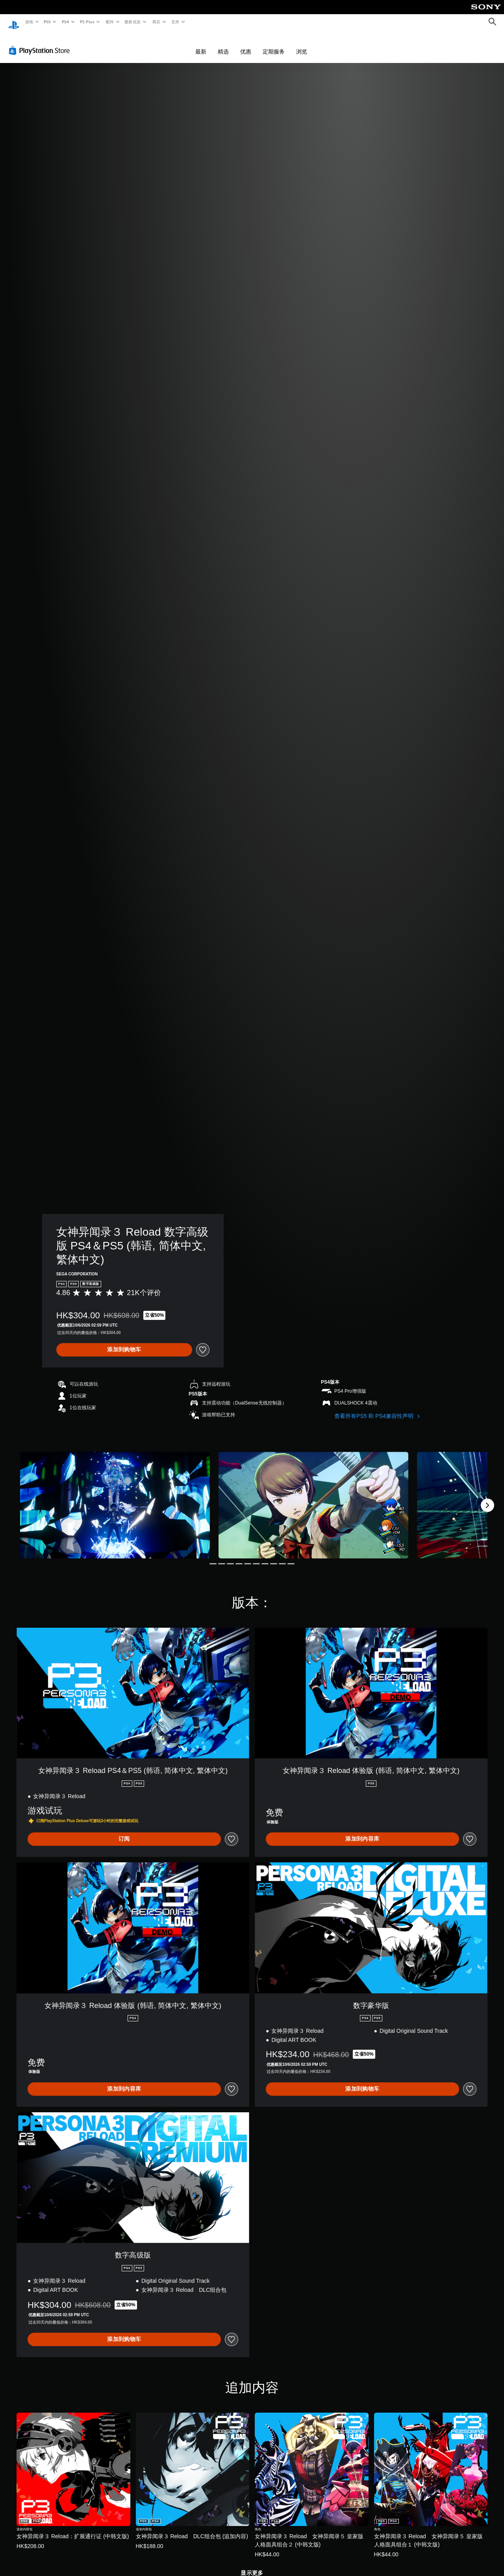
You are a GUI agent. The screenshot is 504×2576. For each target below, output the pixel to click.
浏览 (301, 44)
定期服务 (274, 44)
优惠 (245, 44)
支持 (175, 21)
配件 (110, 21)
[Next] (487, 1498)
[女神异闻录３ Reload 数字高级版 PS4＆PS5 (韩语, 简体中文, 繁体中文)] (115, 1497)
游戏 (29, 21)
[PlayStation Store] (41, 43)
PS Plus (87, 21)
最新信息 (132, 21)
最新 (200, 44)
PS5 (47, 21)
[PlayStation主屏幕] (13, 22)
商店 (156, 21)
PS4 (65, 21)
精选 (223, 44)
